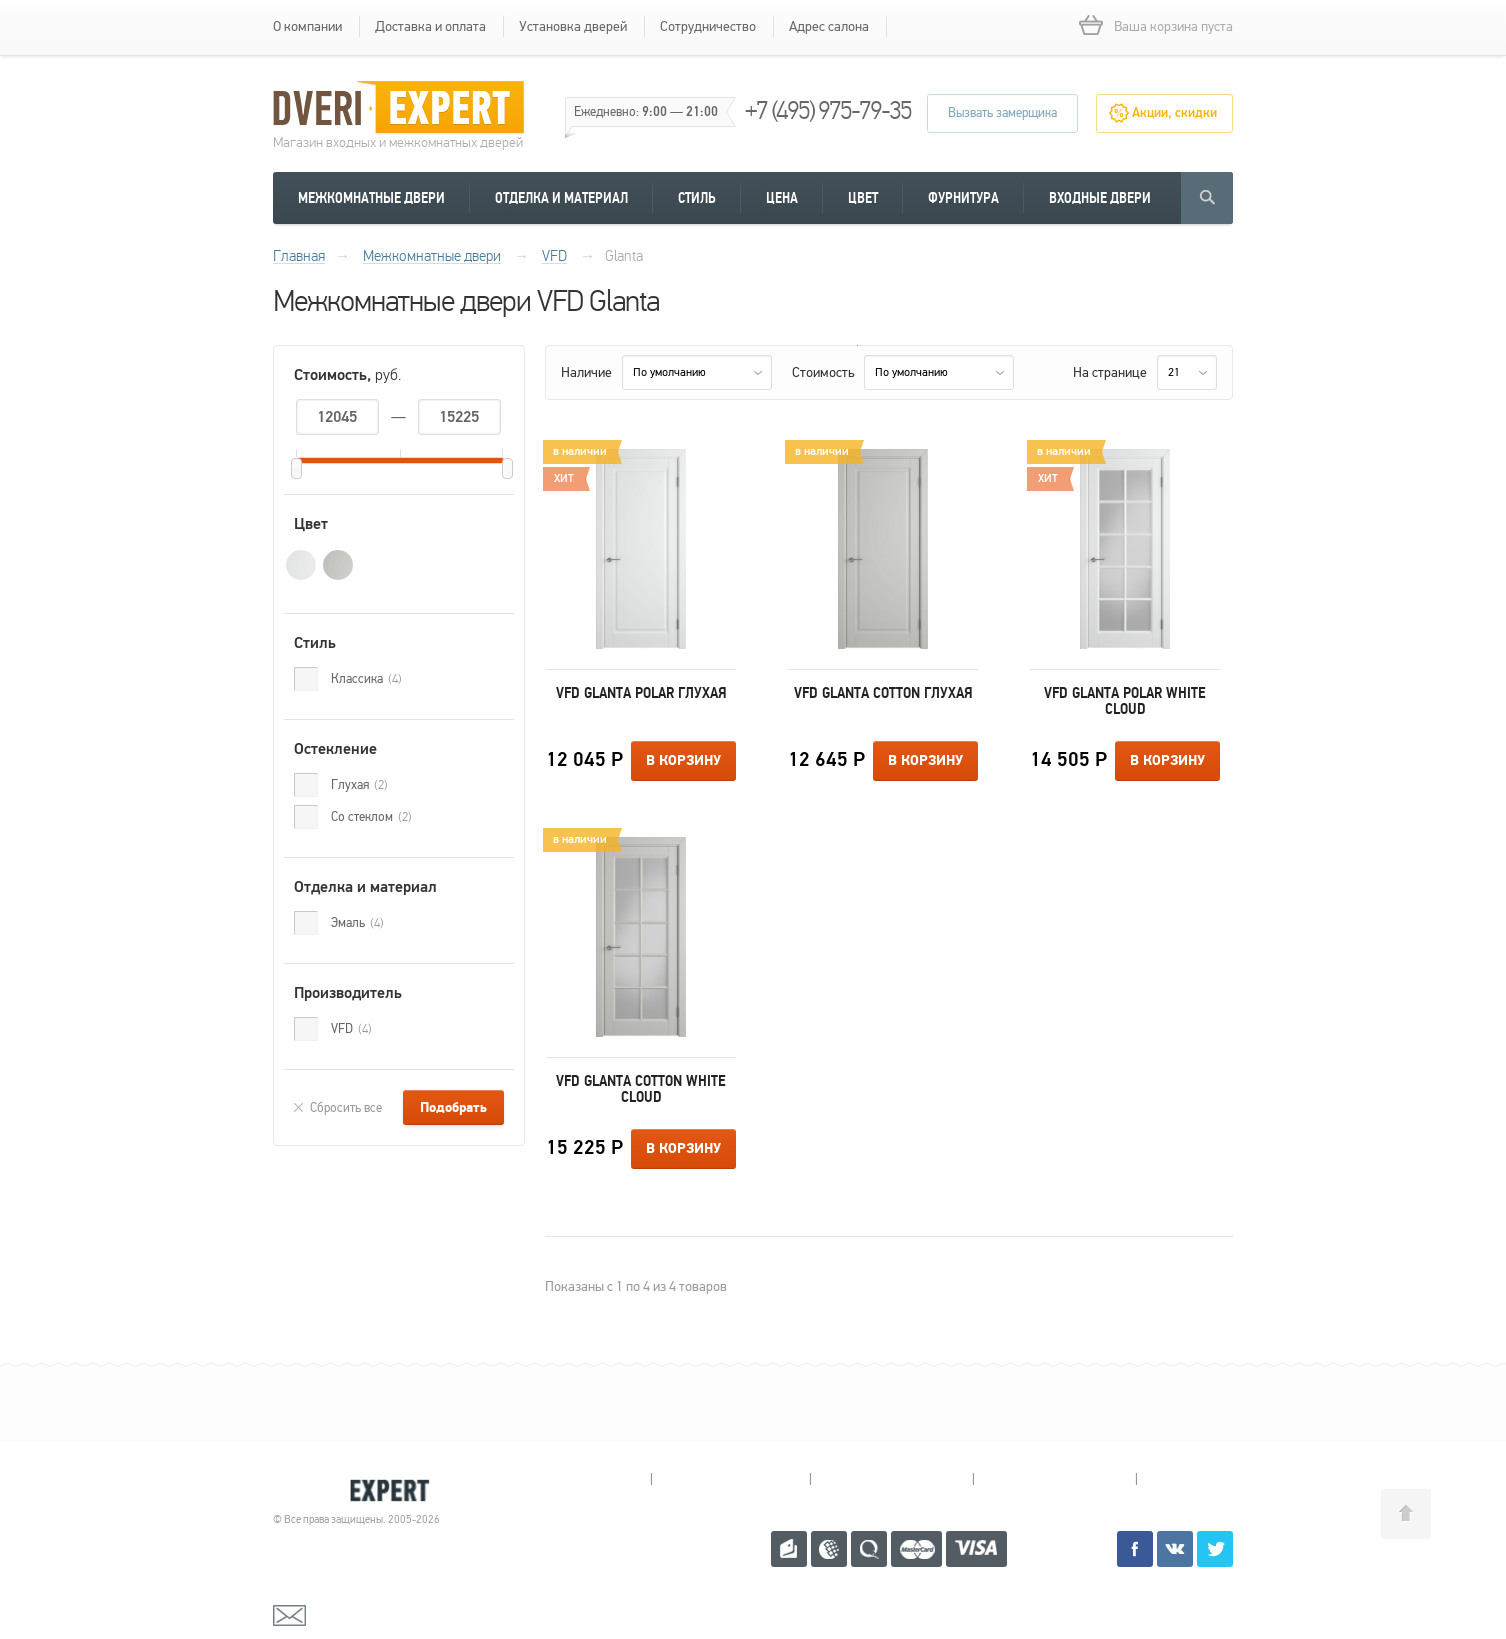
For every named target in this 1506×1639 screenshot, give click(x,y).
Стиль (697, 198)
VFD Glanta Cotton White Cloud (641, 1089)
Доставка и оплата (430, 26)
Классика (366, 679)
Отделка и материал (561, 198)
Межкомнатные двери (371, 198)
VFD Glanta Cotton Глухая (883, 693)
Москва (1212, 1479)
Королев (730, 1479)
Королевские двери (359, 1490)
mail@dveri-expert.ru (373, 1614)
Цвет (863, 198)
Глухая (359, 785)
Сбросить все (346, 1108)
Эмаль (357, 923)
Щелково (1054, 1479)
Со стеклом (371, 817)
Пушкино (891, 1479)
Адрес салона (829, 26)
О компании (307, 26)
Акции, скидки (1174, 113)
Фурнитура (963, 198)
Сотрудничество (708, 26)
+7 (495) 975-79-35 (828, 110)
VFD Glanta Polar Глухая (641, 693)
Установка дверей (573, 26)
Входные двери (1100, 198)
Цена (782, 198)
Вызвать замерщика (1002, 113)
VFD (351, 1029)
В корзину (683, 761)
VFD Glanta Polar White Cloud (1125, 701)
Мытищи (571, 1479)
